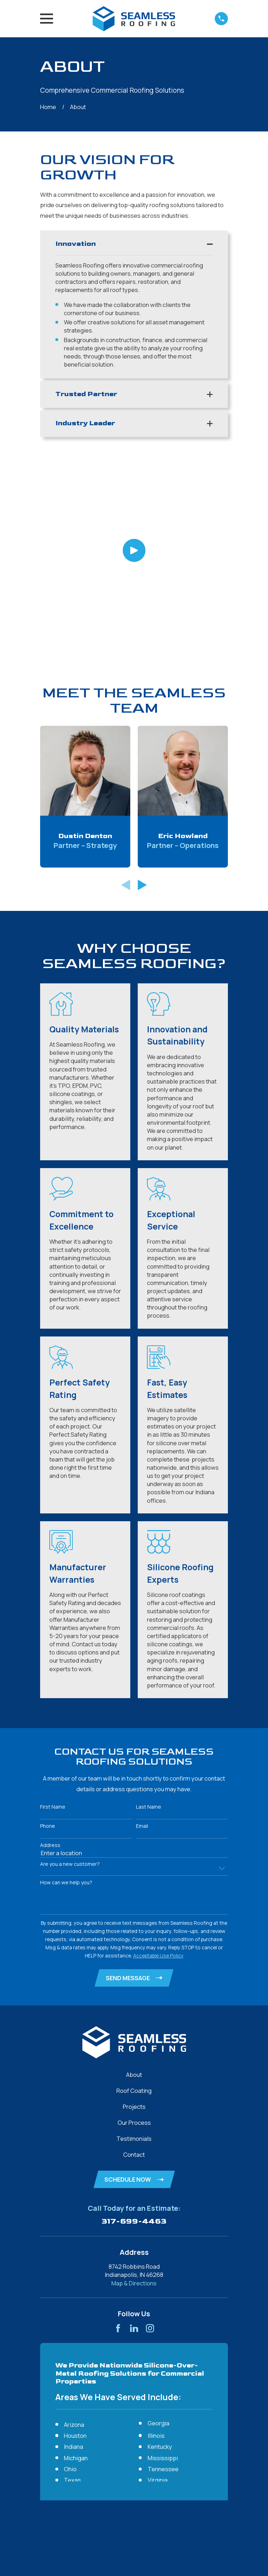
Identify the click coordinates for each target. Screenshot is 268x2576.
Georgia (158, 2237)
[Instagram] (150, 2142)
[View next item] (142, 697)
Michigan (76, 2272)
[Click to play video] (134, 457)
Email (142, 1639)
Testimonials (134, 1952)
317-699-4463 (134, 2035)
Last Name (148, 1620)
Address (50, 1658)
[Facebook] (118, 2142)
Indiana (73, 2261)
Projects (134, 1920)
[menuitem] (50, 2478)
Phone (47, 1639)
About (134, 1888)
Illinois (156, 2249)
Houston (75, 2249)
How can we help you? (66, 1696)
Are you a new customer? (70, 1677)
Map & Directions (134, 2097)
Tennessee (163, 2283)
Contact (134, 1968)
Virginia (158, 2294)
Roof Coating (134, 1904)
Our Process (134, 1936)
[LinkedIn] (134, 2142)
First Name (52, 1620)
